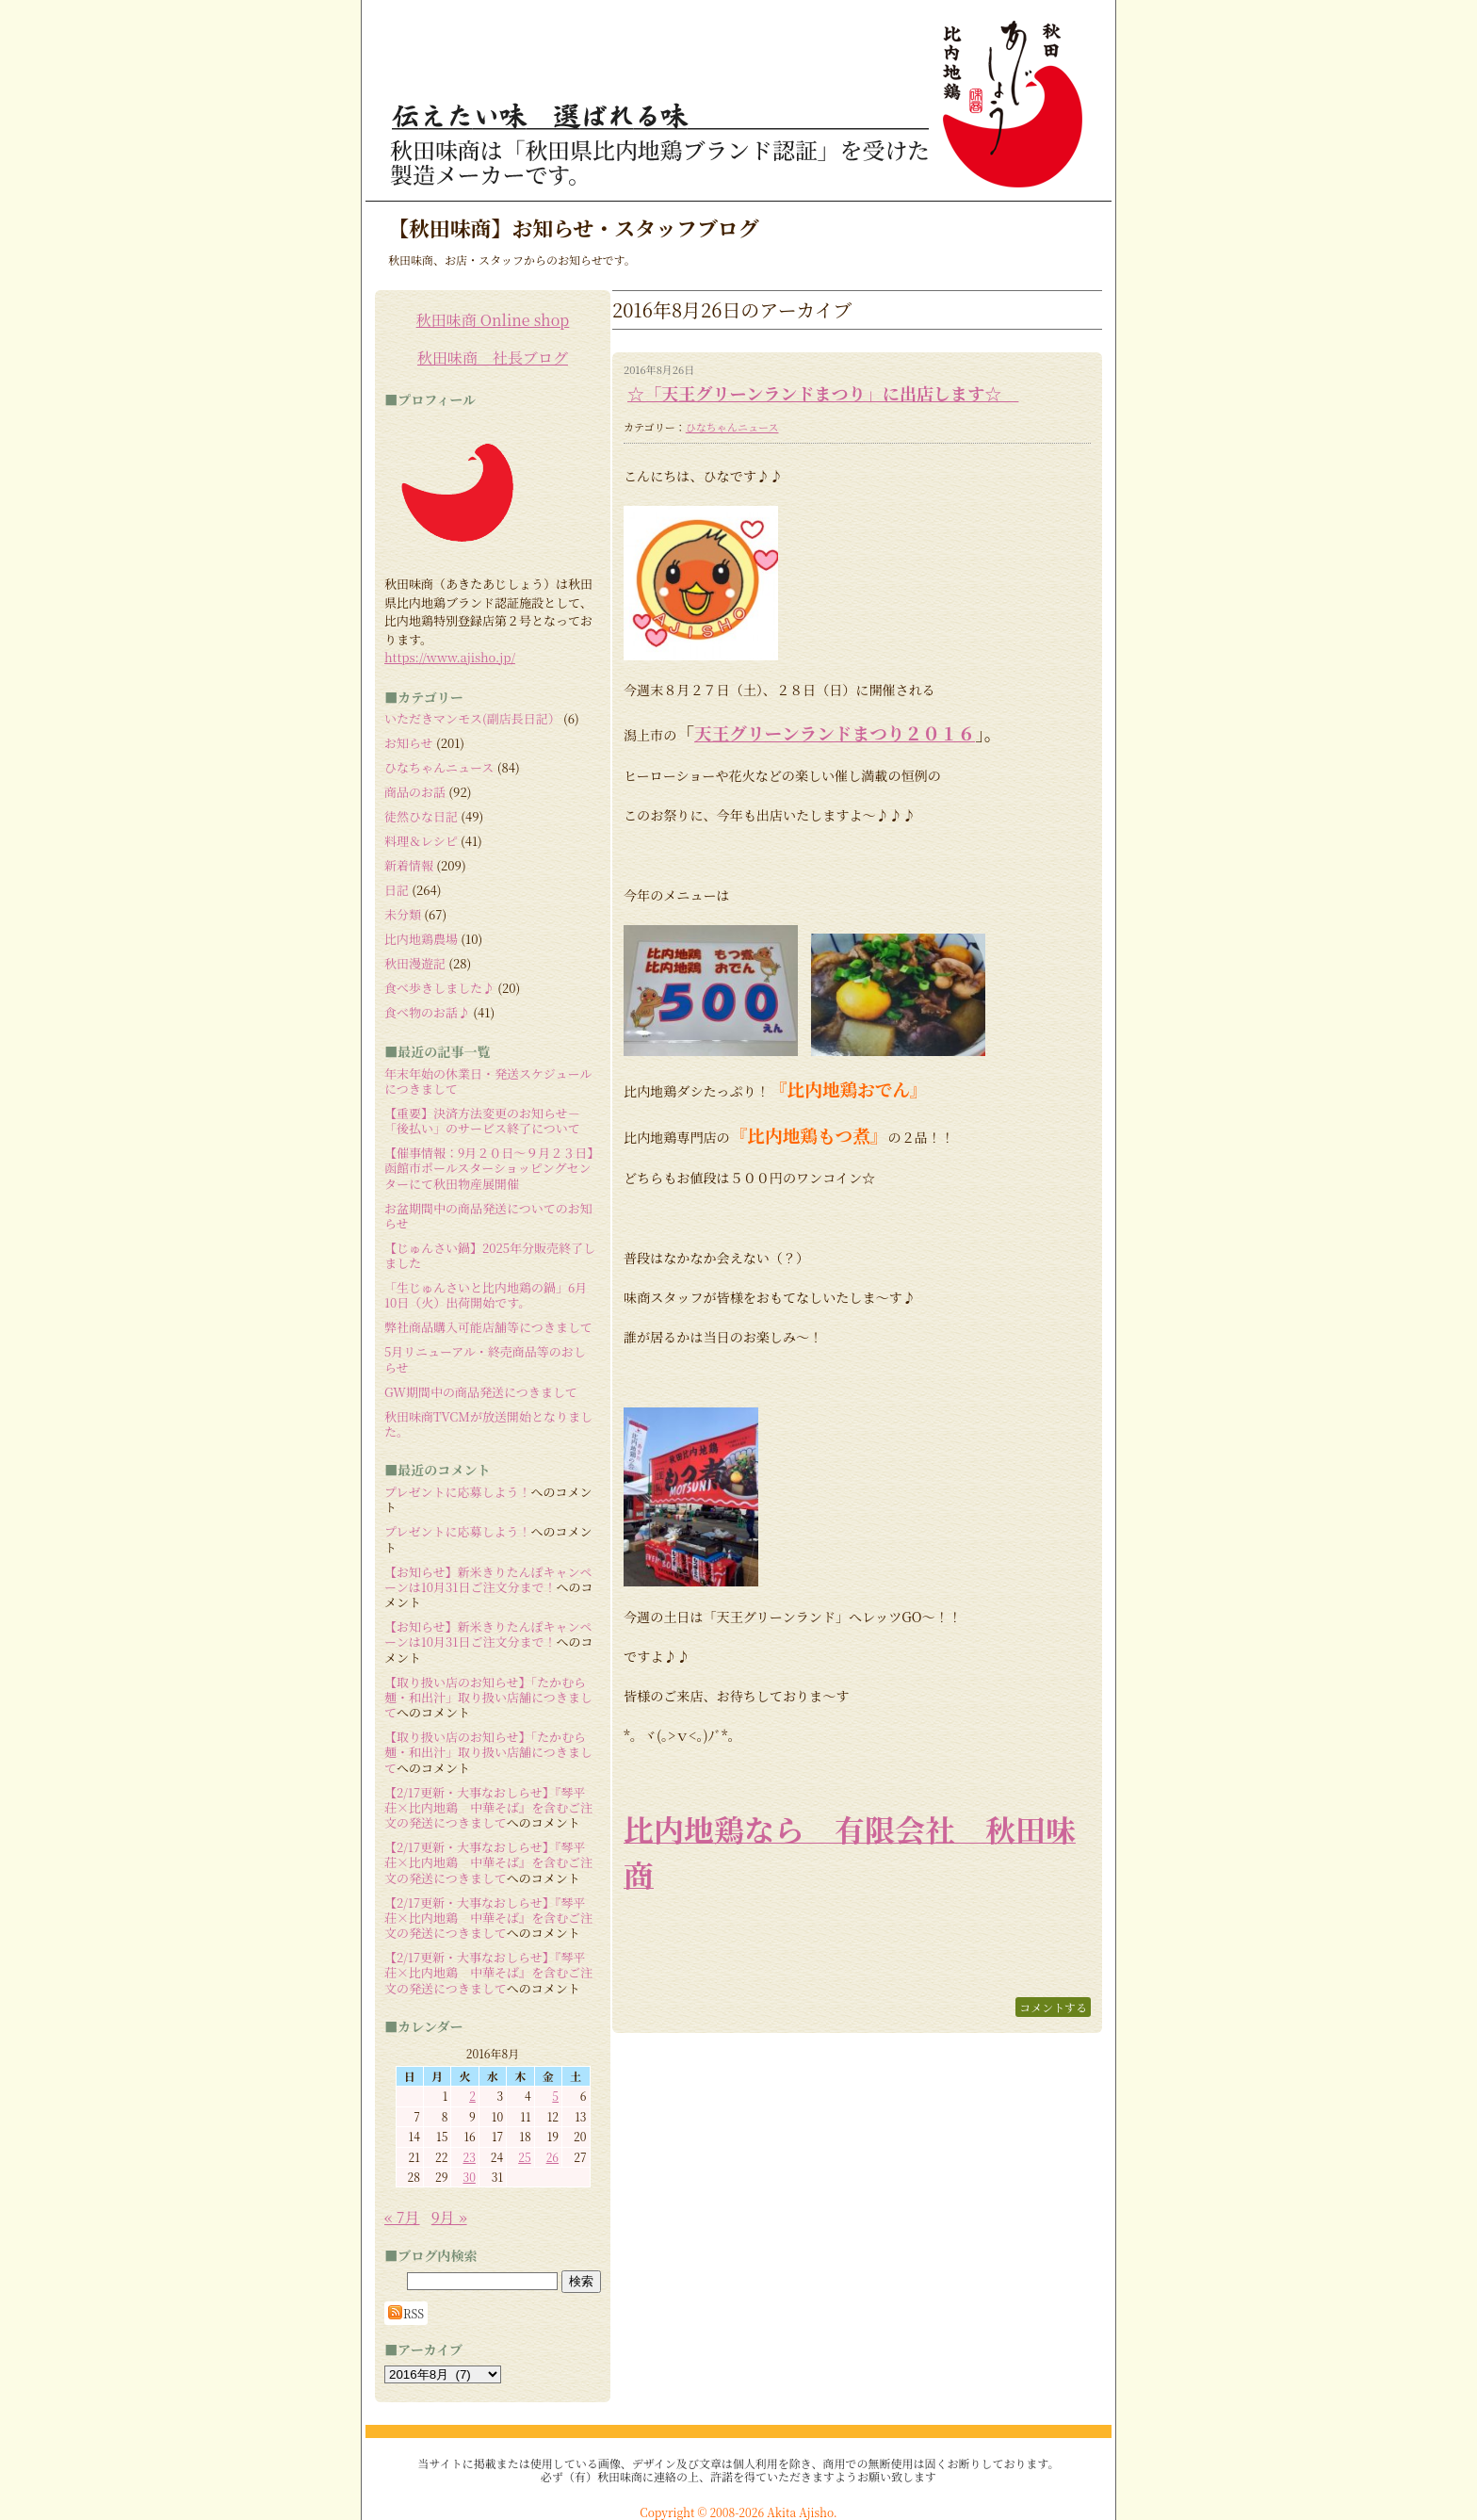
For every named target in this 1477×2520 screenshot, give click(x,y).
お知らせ (408, 743)
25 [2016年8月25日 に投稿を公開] (524, 2157)
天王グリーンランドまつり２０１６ (834, 733)
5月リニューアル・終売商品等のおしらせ (485, 1358)
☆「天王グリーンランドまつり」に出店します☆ (822, 393)
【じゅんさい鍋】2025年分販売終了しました (489, 1255)
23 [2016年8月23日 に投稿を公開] (469, 2157)
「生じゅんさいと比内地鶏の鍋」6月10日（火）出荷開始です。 (485, 1294)
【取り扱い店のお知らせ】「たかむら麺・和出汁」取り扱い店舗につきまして (488, 1697)
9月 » (449, 2217)
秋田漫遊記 (415, 963)
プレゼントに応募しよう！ (457, 1492)
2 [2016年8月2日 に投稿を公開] (472, 2096)
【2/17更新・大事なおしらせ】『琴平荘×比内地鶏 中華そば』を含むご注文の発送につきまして (488, 1807)
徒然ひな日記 (421, 816)
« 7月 (402, 2217)
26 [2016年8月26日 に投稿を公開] (552, 2157)
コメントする (1053, 2007)
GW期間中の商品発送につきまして (480, 1392)
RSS (406, 2312)
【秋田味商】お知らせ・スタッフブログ (573, 227)
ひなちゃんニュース (732, 426)
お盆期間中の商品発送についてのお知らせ (488, 1215)
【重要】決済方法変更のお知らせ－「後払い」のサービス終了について (482, 1120)
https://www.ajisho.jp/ (449, 657)
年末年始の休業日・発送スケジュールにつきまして (488, 1081)
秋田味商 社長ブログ (492, 357)
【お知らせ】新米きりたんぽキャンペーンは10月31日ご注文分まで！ (488, 1579)
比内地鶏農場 (421, 939)
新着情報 (408, 865)
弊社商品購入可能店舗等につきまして (488, 1327)
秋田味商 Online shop (493, 320)
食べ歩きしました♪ (439, 988)
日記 (396, 890)
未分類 (402, 914)
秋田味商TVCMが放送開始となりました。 (488, 1423)
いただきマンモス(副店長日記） (472, 718)
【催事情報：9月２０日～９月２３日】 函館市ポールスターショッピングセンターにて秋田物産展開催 (495, 1168)
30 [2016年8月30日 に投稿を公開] (469, 2177)
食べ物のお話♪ (427, 1012)
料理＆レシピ (421, 841)
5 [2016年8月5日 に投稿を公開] (555, 2096)
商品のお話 (415, 792)
